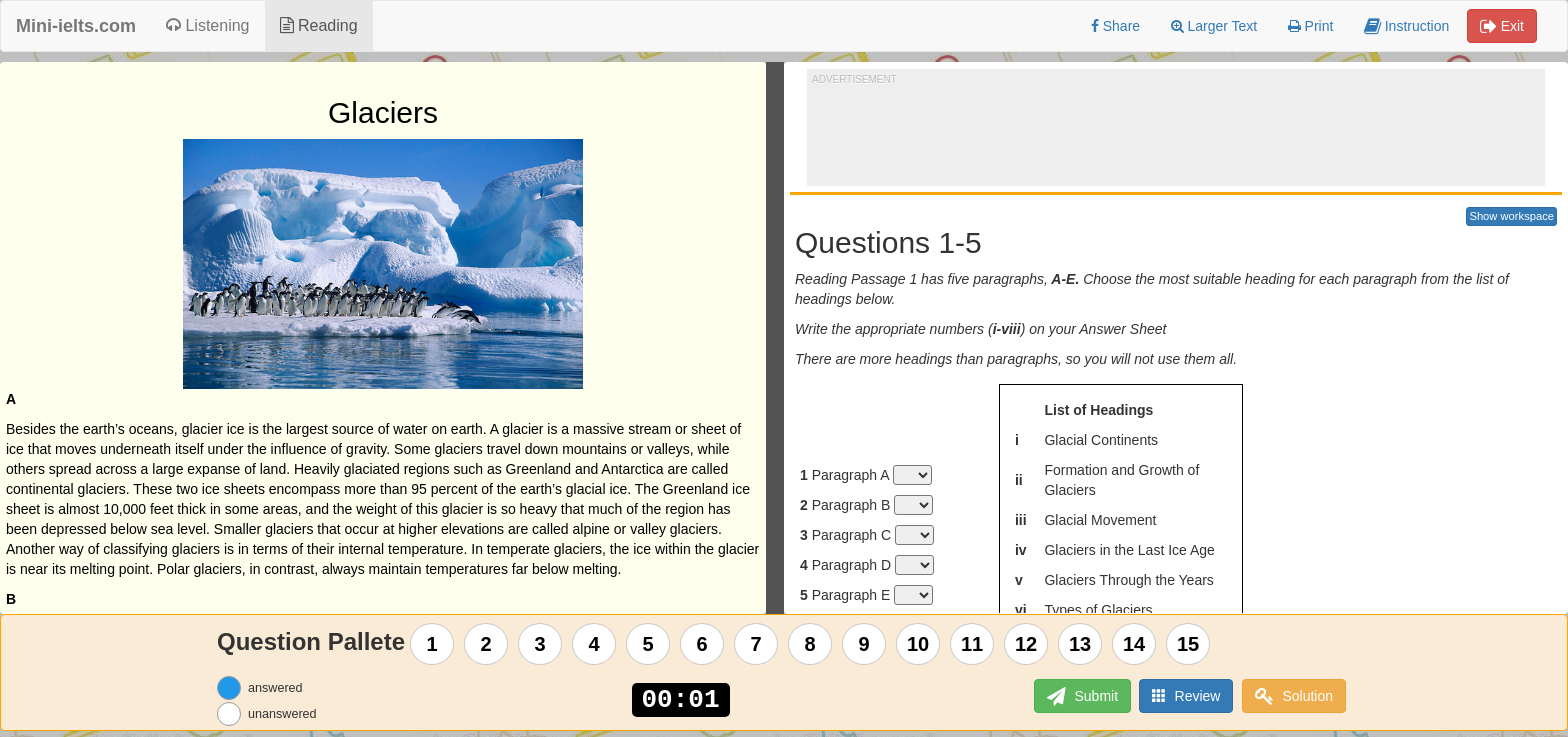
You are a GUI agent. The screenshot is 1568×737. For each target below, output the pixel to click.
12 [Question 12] (1026, 644)
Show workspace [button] (1511, 216)
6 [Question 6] (702, 644)
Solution (1294, 696)
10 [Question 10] (918, 644)
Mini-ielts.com (76, 26)
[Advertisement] (1176, 131)
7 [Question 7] (756, 644)
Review (1185, 695)
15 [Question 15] (1188, 644)
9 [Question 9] (864, 644)
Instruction (1406, 26)
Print (1311, 26)
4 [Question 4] (594, 644)
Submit (1079, 696)
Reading (319, 25)
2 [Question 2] (486, 644)
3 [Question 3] (540, 644)
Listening (208, 25)
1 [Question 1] (432, 644)
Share (1115, 26)
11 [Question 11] (972, 644)
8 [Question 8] (810, 644)
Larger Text (1214, 26)
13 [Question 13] (1080, 644)
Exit (1502, 26)
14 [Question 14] (1134, 644)
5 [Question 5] (648, 644)
